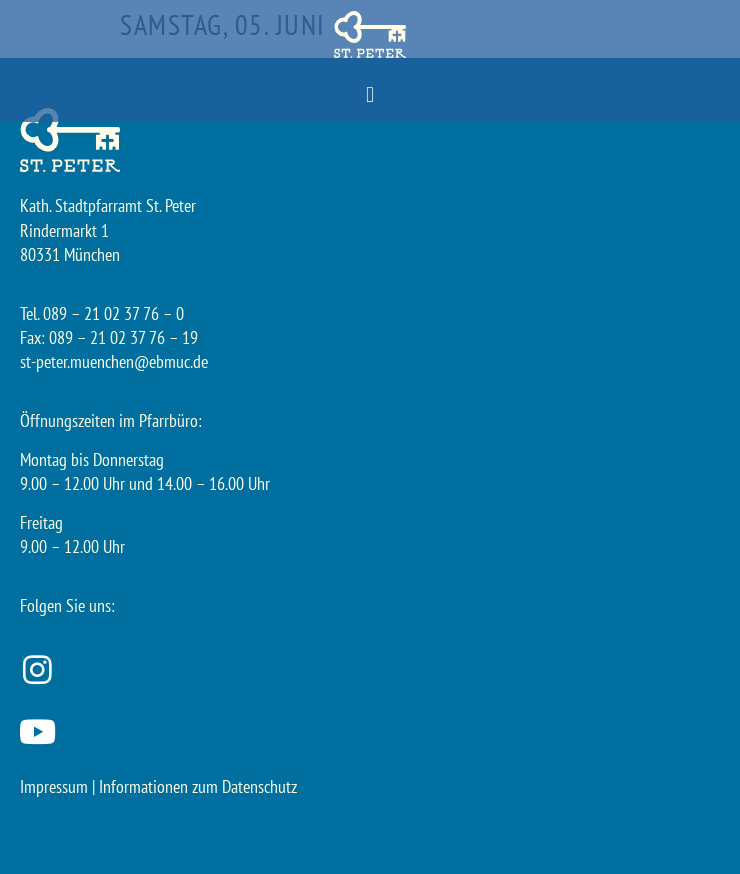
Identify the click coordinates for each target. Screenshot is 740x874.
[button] (369, 95)
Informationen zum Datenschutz (198, 786)
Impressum (54, 786)
